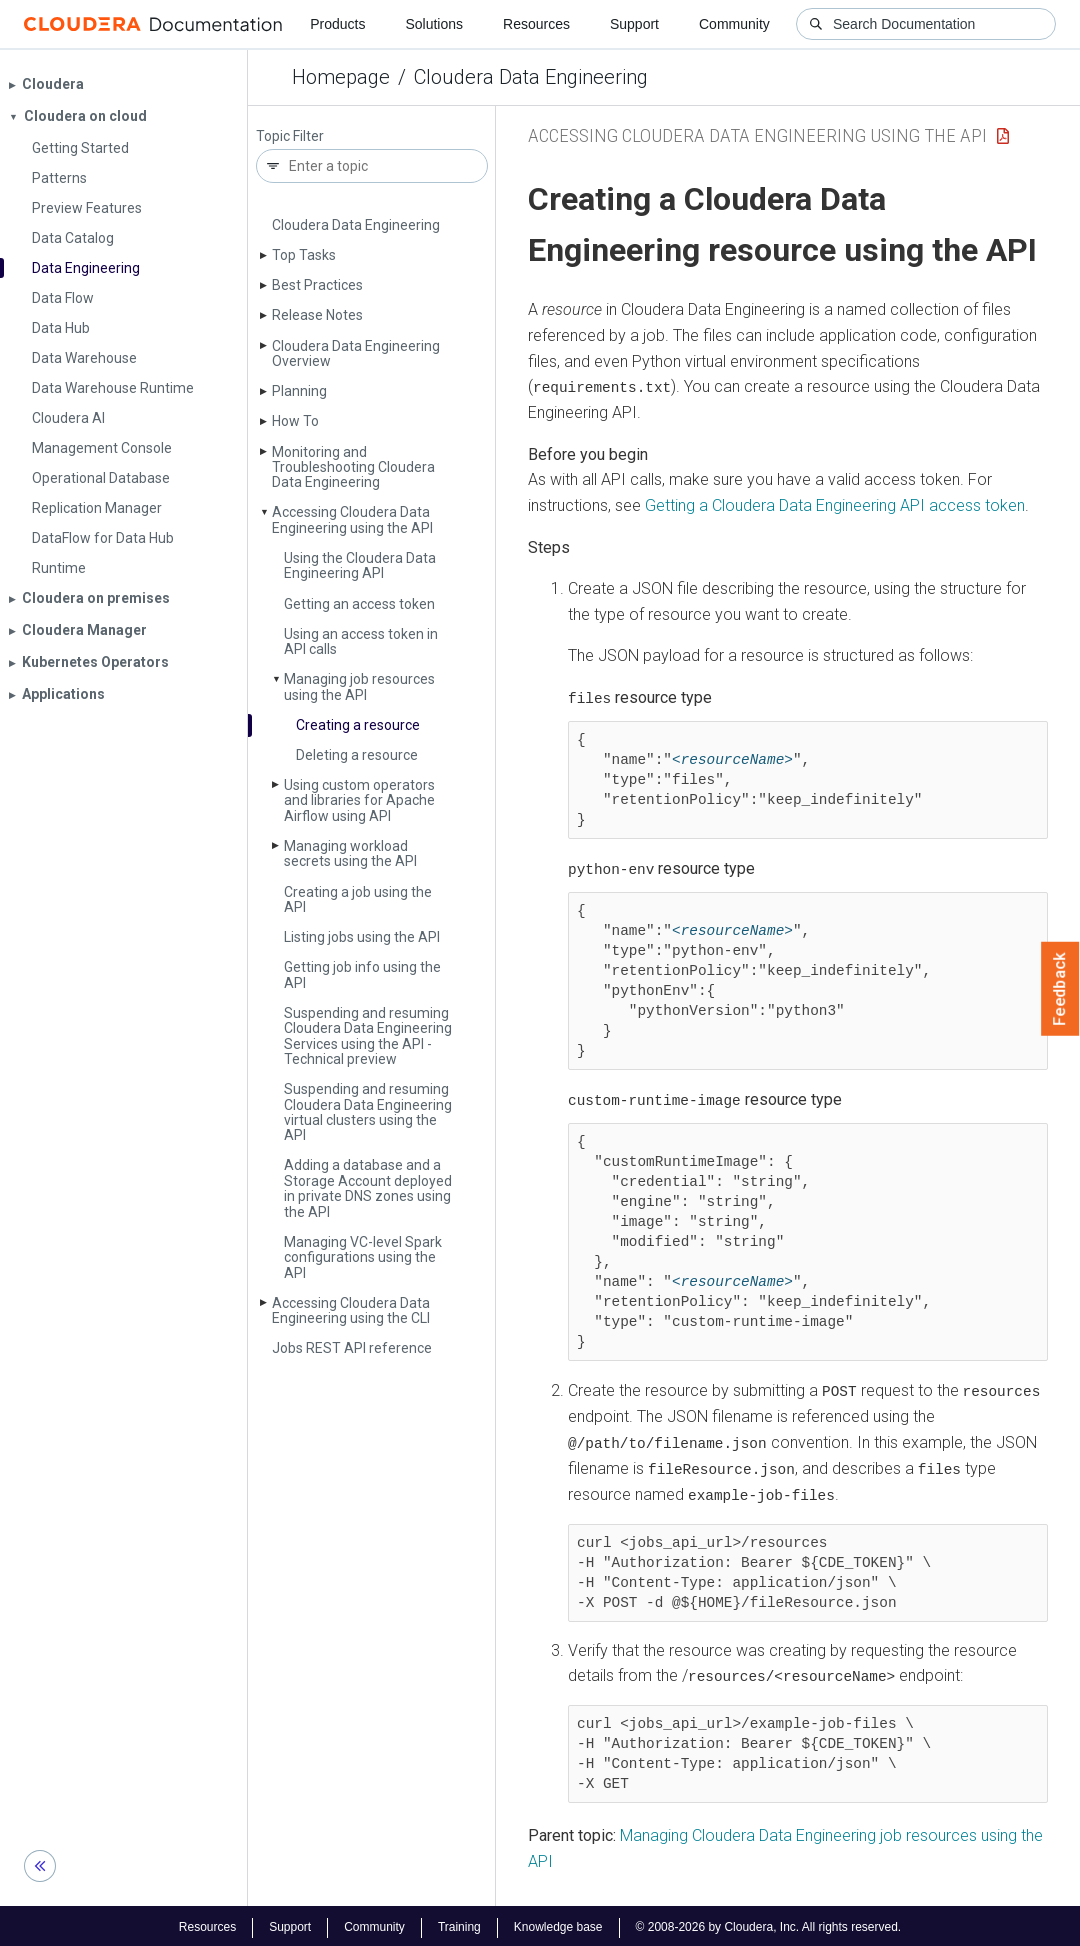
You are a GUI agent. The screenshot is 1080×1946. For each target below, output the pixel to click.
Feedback (1060, 989)
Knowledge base (558, 1924)
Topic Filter (290, 136)
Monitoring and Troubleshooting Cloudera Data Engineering (353, 467)
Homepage (341, 77)
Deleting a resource (357, 755)
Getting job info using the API (362, 974)
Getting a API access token (835, 505)
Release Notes (317, 315)
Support (634, 24)
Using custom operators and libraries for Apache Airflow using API (359, 800)
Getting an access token (359, 604)
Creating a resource (358, 725)
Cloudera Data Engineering (531, 77)
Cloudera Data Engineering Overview (356, 353)
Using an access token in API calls (361, 641)
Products (337, 24)
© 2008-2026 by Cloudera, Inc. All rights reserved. (769, 1924)
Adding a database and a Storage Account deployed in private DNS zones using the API (368, 1188)
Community (734, 24)
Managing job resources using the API (359, 686)
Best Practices (317, 285)
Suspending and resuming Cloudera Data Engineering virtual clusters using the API (368, 1112)
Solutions (434, 24)
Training (459, 1924)
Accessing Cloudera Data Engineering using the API (352, 519)
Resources (536, 24)
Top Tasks (304, 255)
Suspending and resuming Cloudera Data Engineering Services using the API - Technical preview (368, 1036)
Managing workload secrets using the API (350, 853)
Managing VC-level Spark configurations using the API (363, 1257)
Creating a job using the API (358, 899)
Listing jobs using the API (362, 937)
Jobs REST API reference (352, 1348)
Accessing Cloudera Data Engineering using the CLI (351, 1310)
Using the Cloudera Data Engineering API (360, 565)
